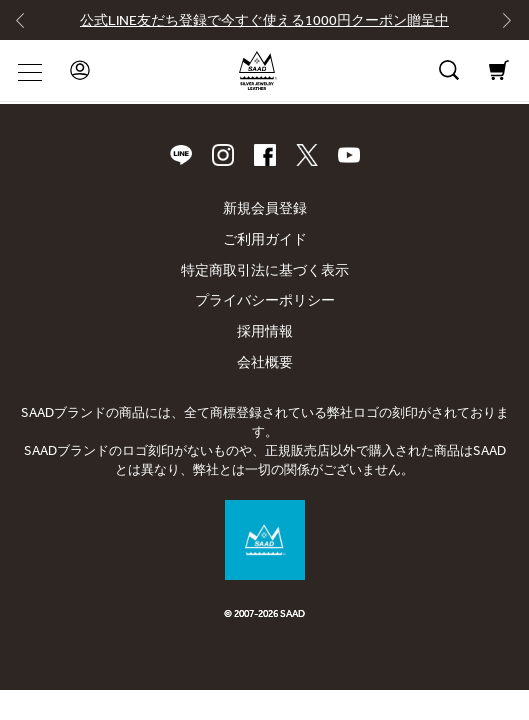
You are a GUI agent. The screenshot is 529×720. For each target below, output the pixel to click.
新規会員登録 (265, 208)
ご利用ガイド (265, 239)
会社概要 (265, 362)
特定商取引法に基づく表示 (265, 270)
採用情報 (265, 331)
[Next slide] (500, 25)
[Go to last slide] (29, 25)
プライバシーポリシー (265, 300)
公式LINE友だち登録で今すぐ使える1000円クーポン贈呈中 (264, 20)
